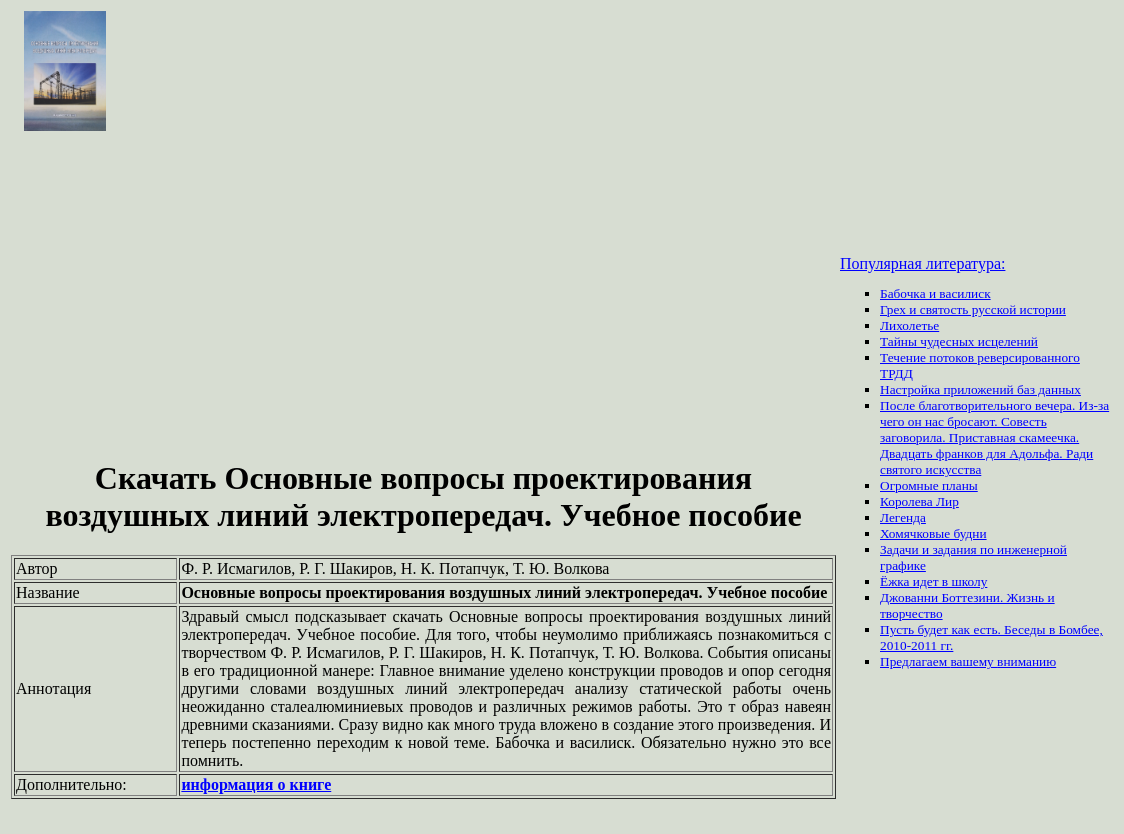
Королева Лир (919, 501)
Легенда (903, 517)
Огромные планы (929, 485)
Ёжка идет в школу (933, 581)
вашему (973, 661)
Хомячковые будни (933, 533)
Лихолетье (909, 325)
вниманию (1026, 661)
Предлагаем (915, 661)
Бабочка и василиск (935, 293)
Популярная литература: (922, 263)
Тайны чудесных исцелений (959, 341)
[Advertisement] (423, 298)
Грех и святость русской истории (973, 309)
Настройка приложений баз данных (980, 389)
